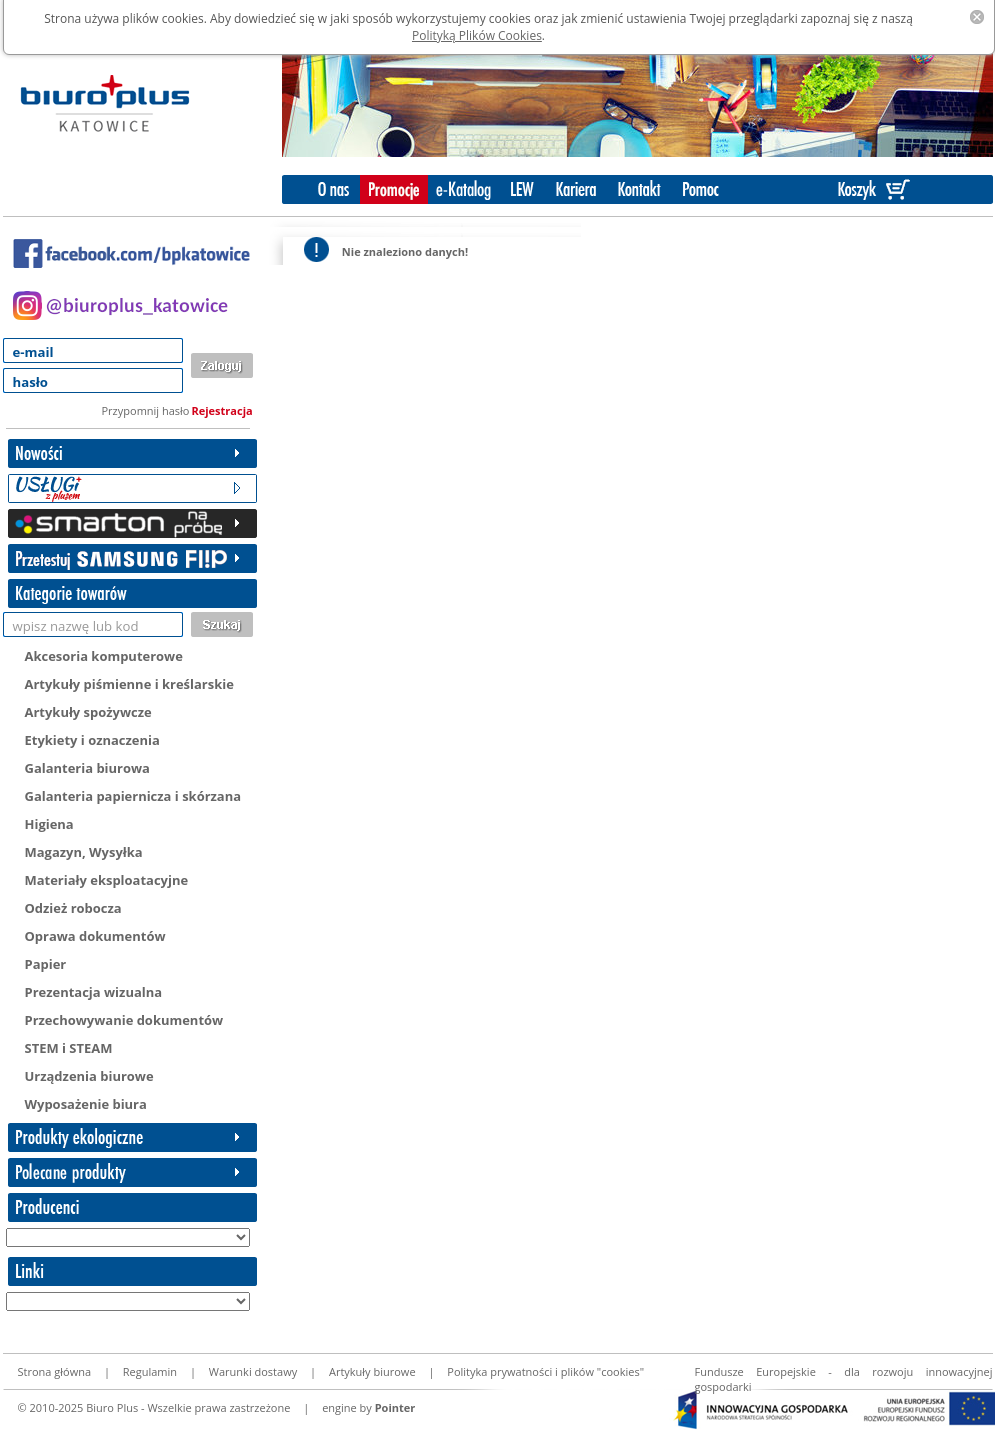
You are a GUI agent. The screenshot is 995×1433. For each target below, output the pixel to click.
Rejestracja (222, 410)
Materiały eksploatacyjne (107, 880)
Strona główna (55, 1371)
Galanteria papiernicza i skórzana (133, 796)
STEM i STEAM (69, 1048)
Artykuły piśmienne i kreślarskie (129, 684)
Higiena (49, 824)
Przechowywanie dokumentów (124, 1020)
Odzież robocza (73, 908)
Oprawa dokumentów (95, 936)
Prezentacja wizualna (94, 992)
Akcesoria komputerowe (104, 656)
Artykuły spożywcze (88, 712)
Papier (46, 964)
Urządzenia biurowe (89, 1076)
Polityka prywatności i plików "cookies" (545, 1371)
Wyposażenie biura (86, 1104)
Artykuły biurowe (372, 1371)
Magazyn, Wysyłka (84, 852)
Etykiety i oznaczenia (92, 740)
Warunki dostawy (253, 1371)
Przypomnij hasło (146, 410)
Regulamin (150, 1371)
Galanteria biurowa (87, 768)
